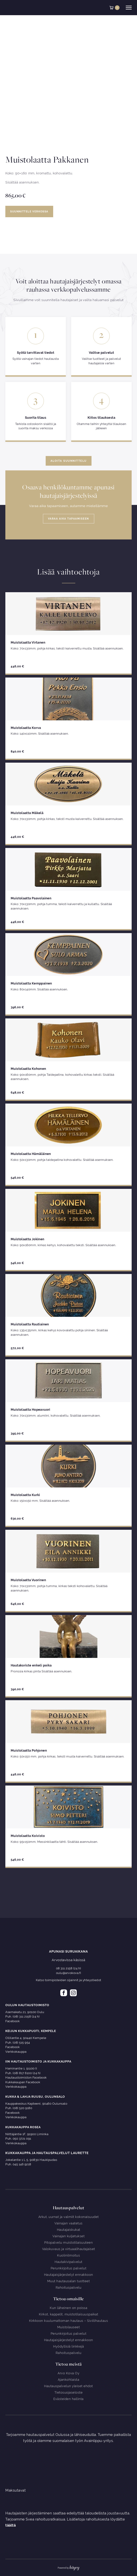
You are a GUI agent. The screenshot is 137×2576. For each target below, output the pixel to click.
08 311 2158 (64, 1968)
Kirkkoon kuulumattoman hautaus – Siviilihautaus (68, 2321)
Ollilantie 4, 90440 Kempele (25, 2038)
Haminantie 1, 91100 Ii (21, 2068)
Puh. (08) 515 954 (17, 2042)
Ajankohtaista (68, 2379)
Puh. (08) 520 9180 (18, 2108)
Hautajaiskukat (68, 2230)
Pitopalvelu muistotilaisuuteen (68, 2242)
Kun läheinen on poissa (68, 2308)
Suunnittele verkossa (29, 211)
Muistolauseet (68, 2327)
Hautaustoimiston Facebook (26, 2077)
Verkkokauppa (15, 2051)
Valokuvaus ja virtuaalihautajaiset (68, 2249)
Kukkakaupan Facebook (22, 2082)
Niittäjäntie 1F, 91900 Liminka (26, 2134)
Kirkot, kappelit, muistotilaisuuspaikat (68, 2314)
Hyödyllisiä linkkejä (68, 2346)
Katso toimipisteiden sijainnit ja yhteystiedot (68, 1980)
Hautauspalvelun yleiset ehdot (68, 2386)
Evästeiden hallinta (68, 2399)
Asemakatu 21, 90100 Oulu (24, 2012)
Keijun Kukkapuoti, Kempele (30, 2031)
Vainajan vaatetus (68, 2223)
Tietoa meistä (68, 2364)
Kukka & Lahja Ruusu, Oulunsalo (35, 2096)
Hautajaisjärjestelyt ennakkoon (68, 2275)
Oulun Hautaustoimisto (27, 2005)
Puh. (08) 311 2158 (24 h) (22, 2016)
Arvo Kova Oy (68, 2373)
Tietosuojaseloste (68, 2392)
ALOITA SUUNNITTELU (68, 460)
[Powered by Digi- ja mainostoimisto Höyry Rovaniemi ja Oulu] (68, 2567)
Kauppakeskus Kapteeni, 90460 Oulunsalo (36, 2103)
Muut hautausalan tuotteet (68, 2281)
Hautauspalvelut (68, 2207)
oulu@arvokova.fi (68, 1973)
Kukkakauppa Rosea (23, 2127)
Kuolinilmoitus (68, 2255)
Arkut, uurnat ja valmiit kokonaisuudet (68, 2217)
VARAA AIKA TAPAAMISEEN (68, 518)
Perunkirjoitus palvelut (69, 2268)
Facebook (12, 2021)
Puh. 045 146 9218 (18, 2164)
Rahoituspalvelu (69, 2287)
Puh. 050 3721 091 (18, 2138)
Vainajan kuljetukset (68, 2236)
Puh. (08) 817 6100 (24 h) (23, 2073)
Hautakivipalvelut (68, 2262)
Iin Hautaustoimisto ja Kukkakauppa (38, 2061)
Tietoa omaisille (68, 2298)
